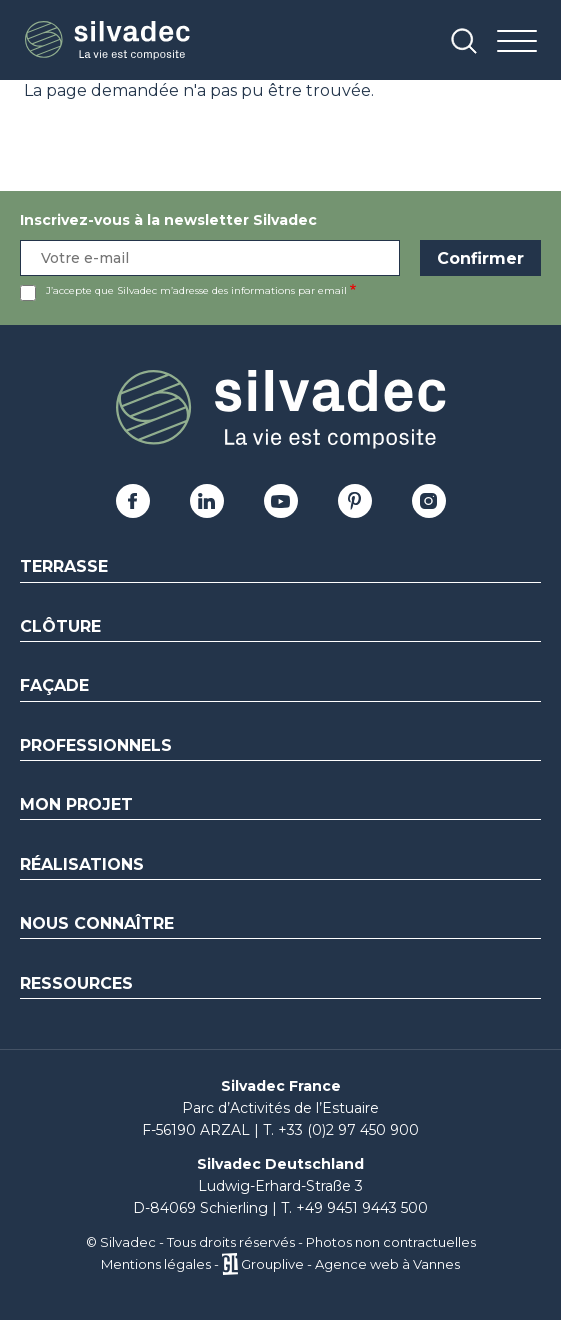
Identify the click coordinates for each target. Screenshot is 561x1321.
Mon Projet (76, 804)
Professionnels (96, 745)
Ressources (76, 983)
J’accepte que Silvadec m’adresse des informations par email (196, 290)
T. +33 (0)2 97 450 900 (341, 1130)
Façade (54, 685)
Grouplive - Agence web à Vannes (350, 1264)
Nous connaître (97, 923)
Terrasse (64, 566)
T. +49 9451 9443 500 (354, 1208)
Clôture (60, 626)
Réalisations (82, 864)
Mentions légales (156, 1264)
